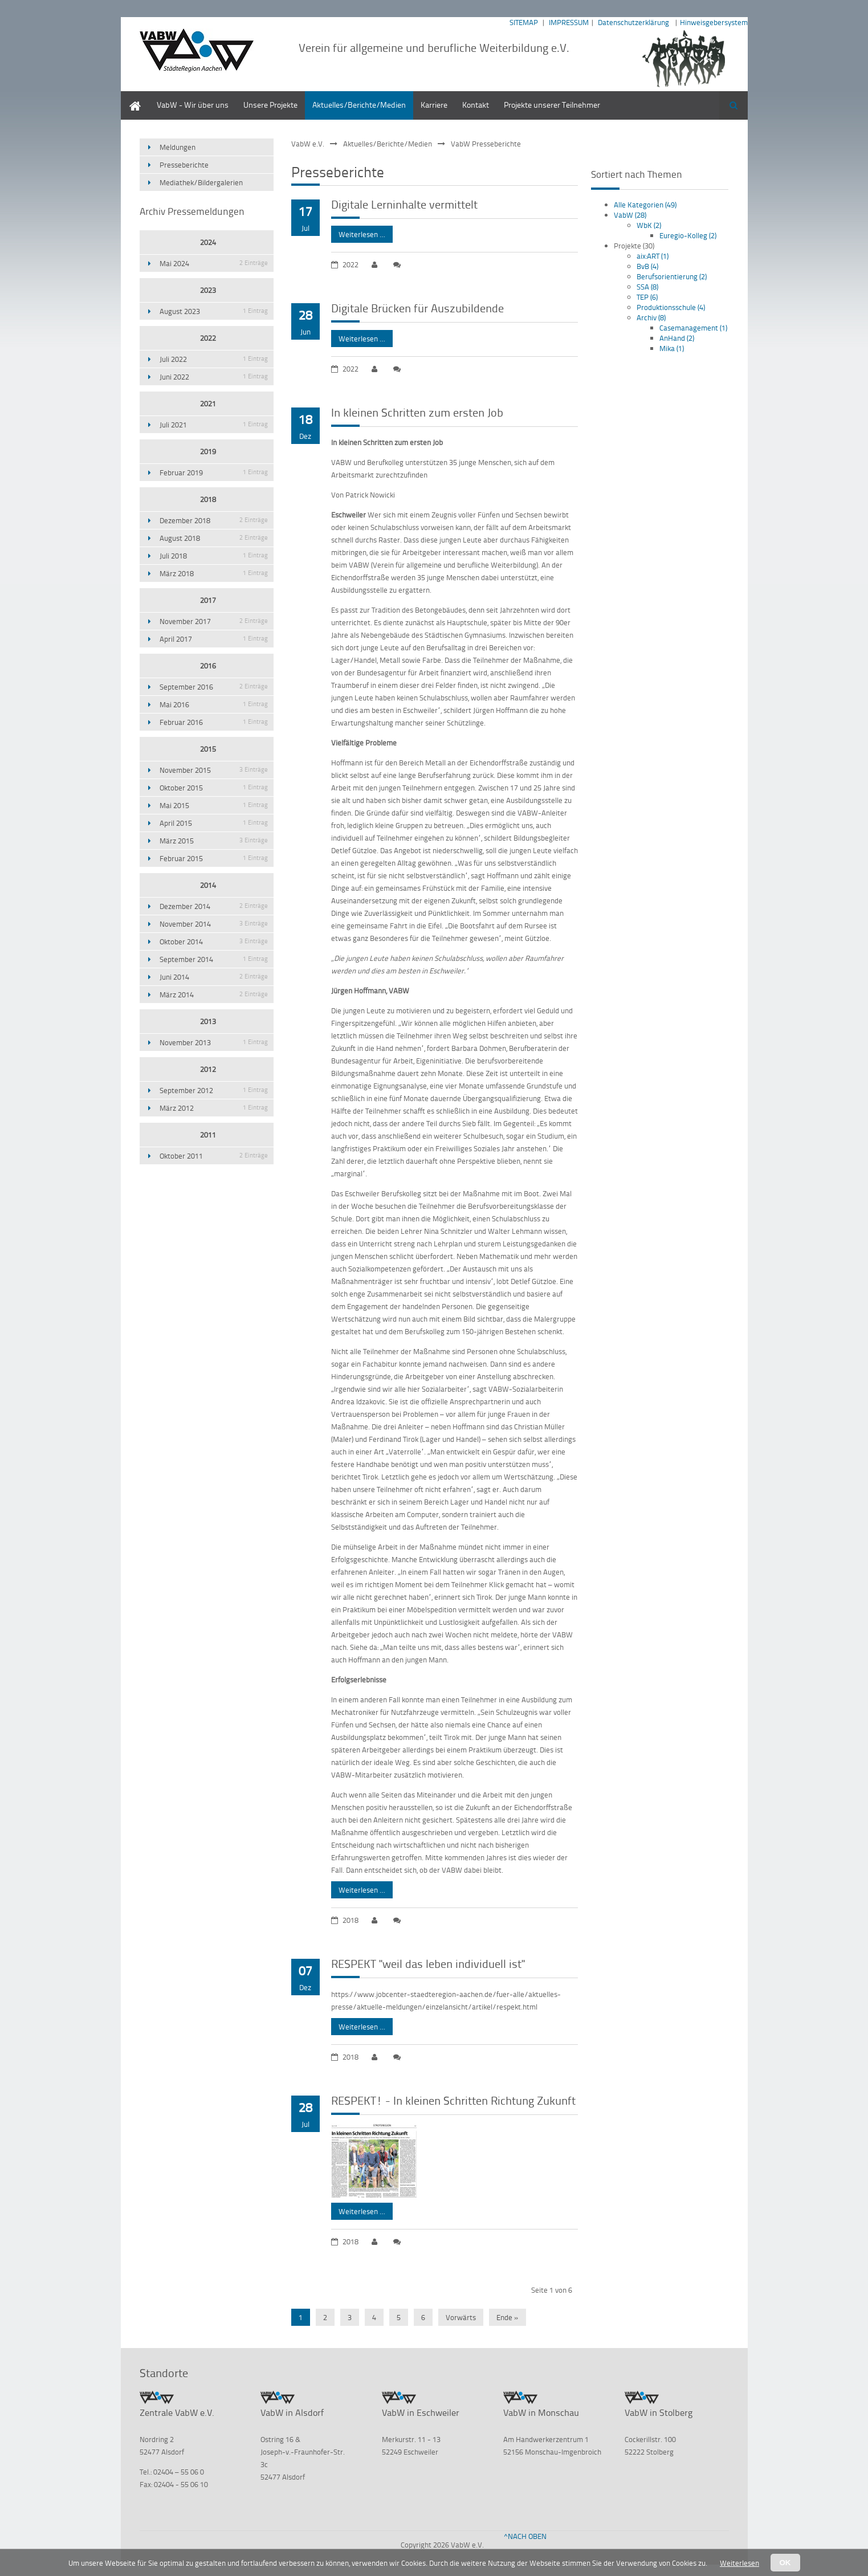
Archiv (651, 317)
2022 (208, 338)
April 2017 (214, 639)
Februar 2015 (214, 858)
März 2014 (214, 994)
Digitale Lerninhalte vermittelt (404, 204)
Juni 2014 (214, 977)
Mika (671, 348)
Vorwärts (461, 2317)
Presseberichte (184, 165)
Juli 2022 (214, 359)
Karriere (434, 104)
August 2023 (214, 311)
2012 (208, 1069)
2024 (208, 242)
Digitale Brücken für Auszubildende (417, 308)
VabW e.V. (307, 143)
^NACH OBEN (525, 2536)
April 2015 (214, 823)
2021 (208, 403)
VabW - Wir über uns (193, 104)
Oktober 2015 (214, 787)
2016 (208, 666)
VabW (630, 215)
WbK (649, 225)
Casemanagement (693, 328)
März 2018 (214, 573)
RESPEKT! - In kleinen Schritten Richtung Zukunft (453, 2100)
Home (131, 96)
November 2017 (214, 621)
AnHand (676, 338)
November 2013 (214, 1042)
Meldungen (177, 147)
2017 (208, 600)
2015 (208, 749)
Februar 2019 (214, 472)
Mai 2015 (214, 805)
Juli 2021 (214, 424)
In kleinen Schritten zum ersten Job (417, 412)
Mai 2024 (214, 263)
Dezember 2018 (214, 520)
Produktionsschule (671, 307)
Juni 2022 (214, 377)
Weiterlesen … (358, 232)
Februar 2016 (214, 722)
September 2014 (214, 959)
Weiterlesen (739, 2563)
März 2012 (214, 1108)
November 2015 (214, 770)
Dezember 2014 (214, 906)
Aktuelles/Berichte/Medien (359, 104)
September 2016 (214, 687)
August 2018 (214, 538)
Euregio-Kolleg (687, 235)
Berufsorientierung (672, 276)
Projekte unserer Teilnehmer (552, 104)
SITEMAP (524, 22)
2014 (208, 885)
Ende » (507, 2317)
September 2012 (214, 1090)
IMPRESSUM (569, 22)
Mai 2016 (214, 704)
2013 (208, 1021)
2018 (208, 499)
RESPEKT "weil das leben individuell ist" (428, 1963)
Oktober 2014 (214, 941)
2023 (208, 290)
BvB (647, 266)
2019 (208, 451)
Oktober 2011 (214, 1156)
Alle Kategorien (645, 204)
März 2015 (214, 840)
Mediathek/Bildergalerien (201, 182)
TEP (647, 297)
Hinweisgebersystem (714, 22)
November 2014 (214, 924)
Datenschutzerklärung (633, 22)
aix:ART (653, 256)
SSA (647, 287)
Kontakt (475, 104)
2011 (208, 1135)
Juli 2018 (214, 556)
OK (785, 2562)
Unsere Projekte (270, 104)
